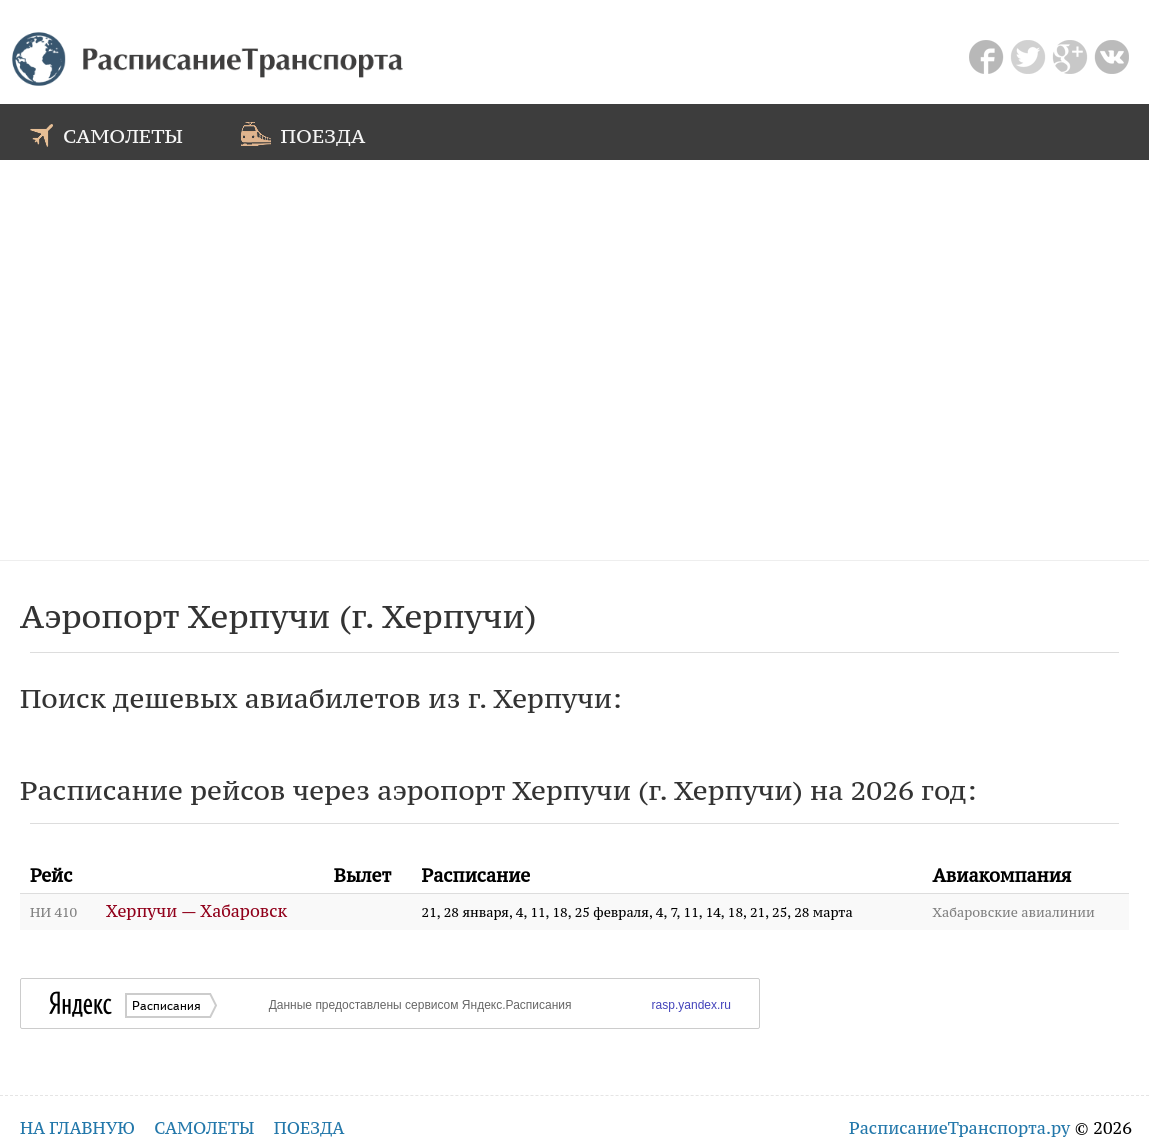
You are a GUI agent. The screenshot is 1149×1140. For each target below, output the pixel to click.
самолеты (106, 134)
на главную (77, 1128)
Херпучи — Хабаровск (196, 911)
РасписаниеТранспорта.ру (959, 1128)
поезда (303, 133)
